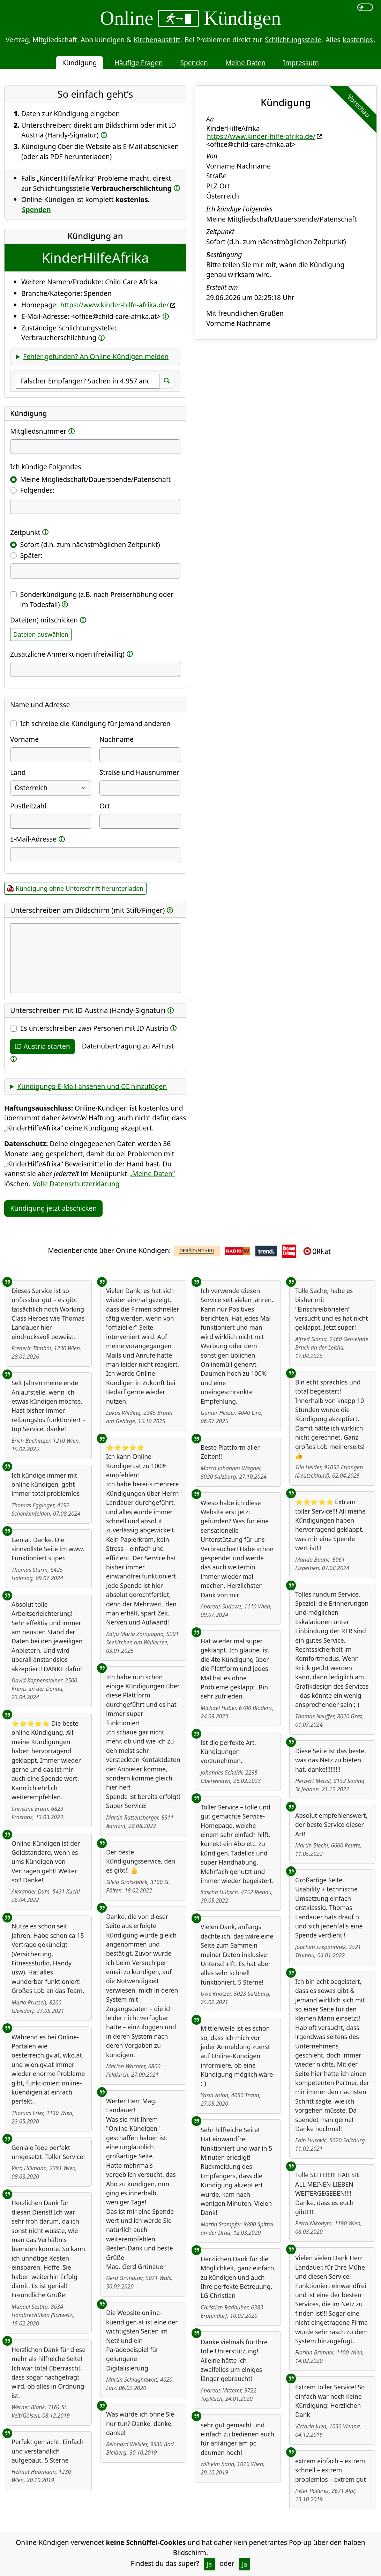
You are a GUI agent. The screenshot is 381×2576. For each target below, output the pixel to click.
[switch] (365, 7)
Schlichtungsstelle (293, 39)
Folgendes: (37, 490)
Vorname (24, 739)
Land (17, 772)
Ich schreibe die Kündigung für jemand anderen (95, 723)
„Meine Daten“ (152, 1173)
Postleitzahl (28, 806)
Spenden (194, 62)
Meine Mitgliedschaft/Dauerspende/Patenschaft (95, 479)
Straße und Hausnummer (139, 772)
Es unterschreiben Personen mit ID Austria (94, 1028)
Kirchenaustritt (157, 39)
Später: (31, 555)
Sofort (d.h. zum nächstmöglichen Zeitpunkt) (90, 544)
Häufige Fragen (138, 62)
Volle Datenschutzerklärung (76, 1183)
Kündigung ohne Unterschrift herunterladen (79, 888)
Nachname (116, 739)
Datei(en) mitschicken (44, 620)
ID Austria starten (42, 1046)
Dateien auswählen (40, 634)
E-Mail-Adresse (33, 839)
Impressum (301, 62)
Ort (104, 806)
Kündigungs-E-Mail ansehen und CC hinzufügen (92, 1086)
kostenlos (358, 39)
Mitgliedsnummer (38, 431)
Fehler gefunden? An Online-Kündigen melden (96, 356)
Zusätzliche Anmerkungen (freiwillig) (67, 654)
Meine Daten (245, 62)
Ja (209, 2564)
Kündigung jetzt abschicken (53, 1208)
